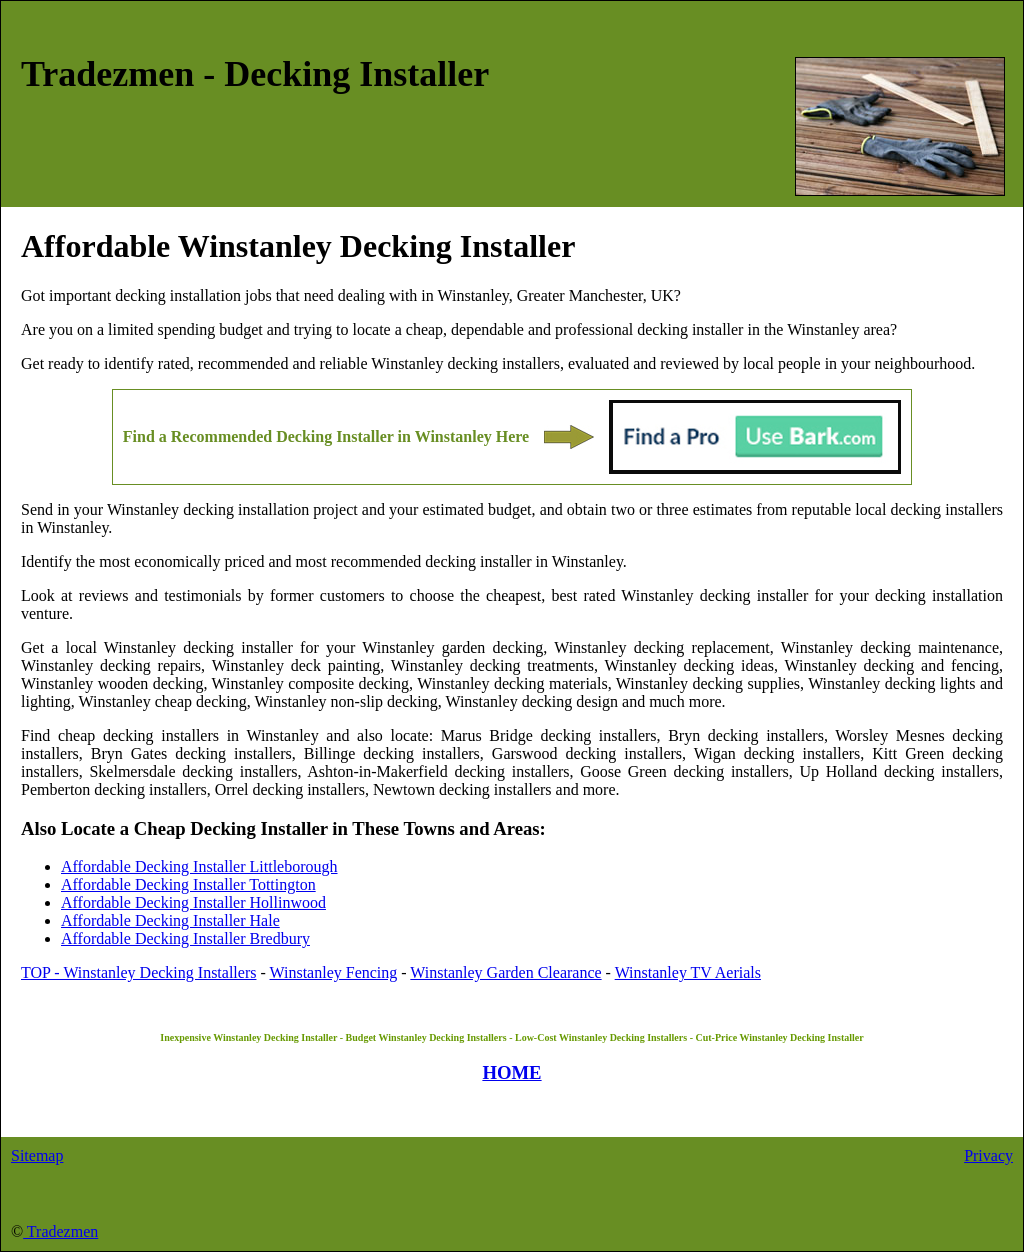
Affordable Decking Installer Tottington (188, 884)
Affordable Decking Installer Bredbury (185, 938)
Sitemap (37, 1155)
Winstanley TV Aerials (688, 972)
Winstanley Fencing (334, 972)
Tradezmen (60, 1231)
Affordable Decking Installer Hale (170, 920)
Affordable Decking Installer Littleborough (199, 866)
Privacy (988, 1155)
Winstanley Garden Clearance (505, 972)
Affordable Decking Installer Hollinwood (193, 902)
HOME (511, 1072)
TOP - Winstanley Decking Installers (138, 972)
